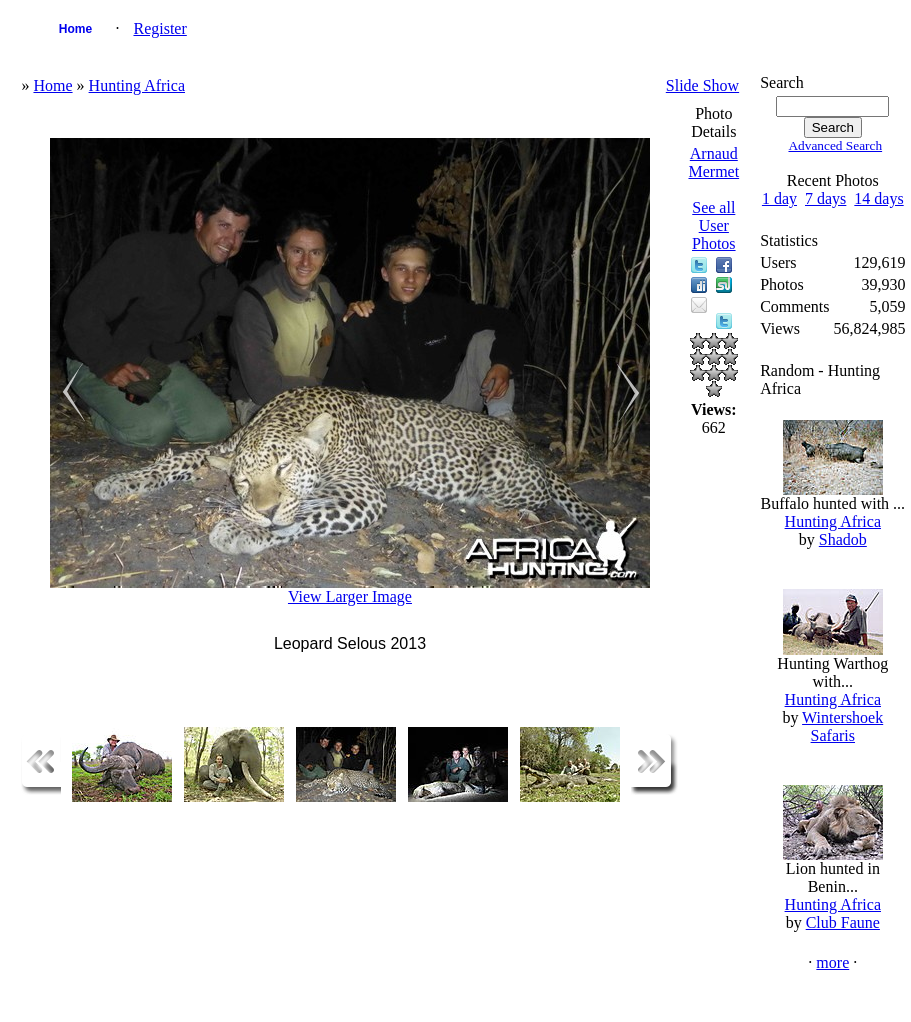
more (832, 962)
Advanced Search (835, 145)
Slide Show (702, 85)
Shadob (843, 539)
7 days (825, 198)
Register (159, 28)
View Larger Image (350, 596)
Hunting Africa (137, 85)
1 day (779, 198)
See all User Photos (714, 225)
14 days (878, 198)
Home (75, 29)
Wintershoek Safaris (842, 726)
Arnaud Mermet (713, 162)
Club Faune (843, 922)
